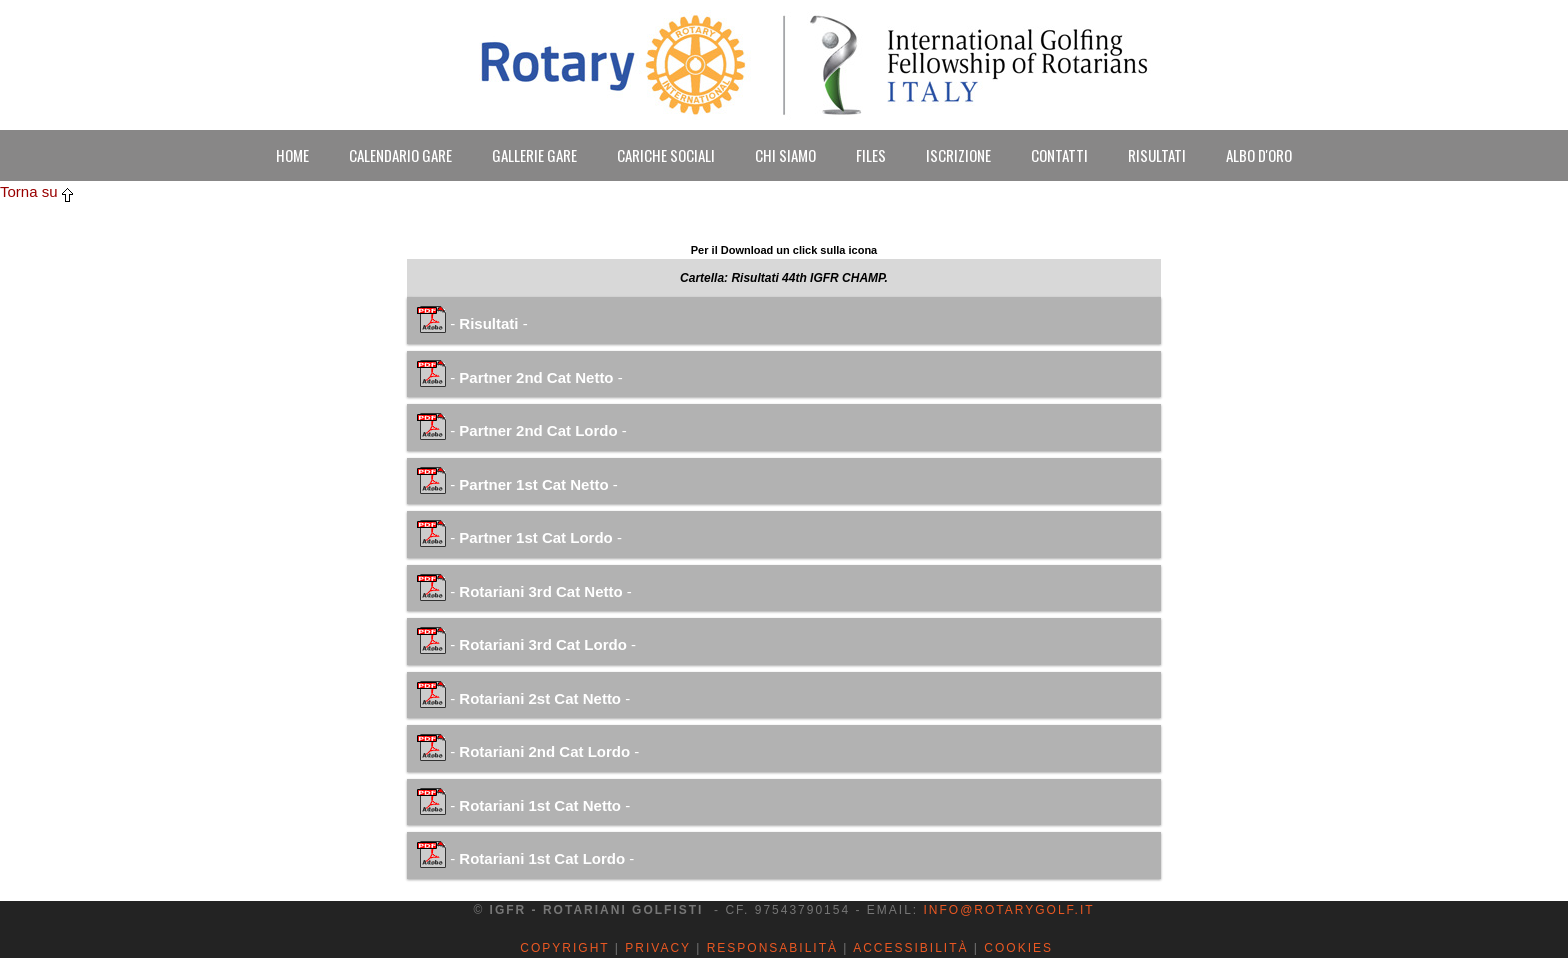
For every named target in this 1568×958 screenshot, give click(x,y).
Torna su (36, 191)
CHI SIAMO (785, 155)
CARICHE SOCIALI (666, 155)
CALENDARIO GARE (400, 155)
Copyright (564, 948)
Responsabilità (772, 948)
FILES (871, 155)
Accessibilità (910, 948)
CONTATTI (1059, 155)
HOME (292, 155)
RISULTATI (1157, 155)
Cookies (1018, 948)
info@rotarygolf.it (1008, 910)
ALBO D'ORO (1259, 155)
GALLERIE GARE (534, 155)
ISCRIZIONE (958, 155)
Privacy (658, 948)
